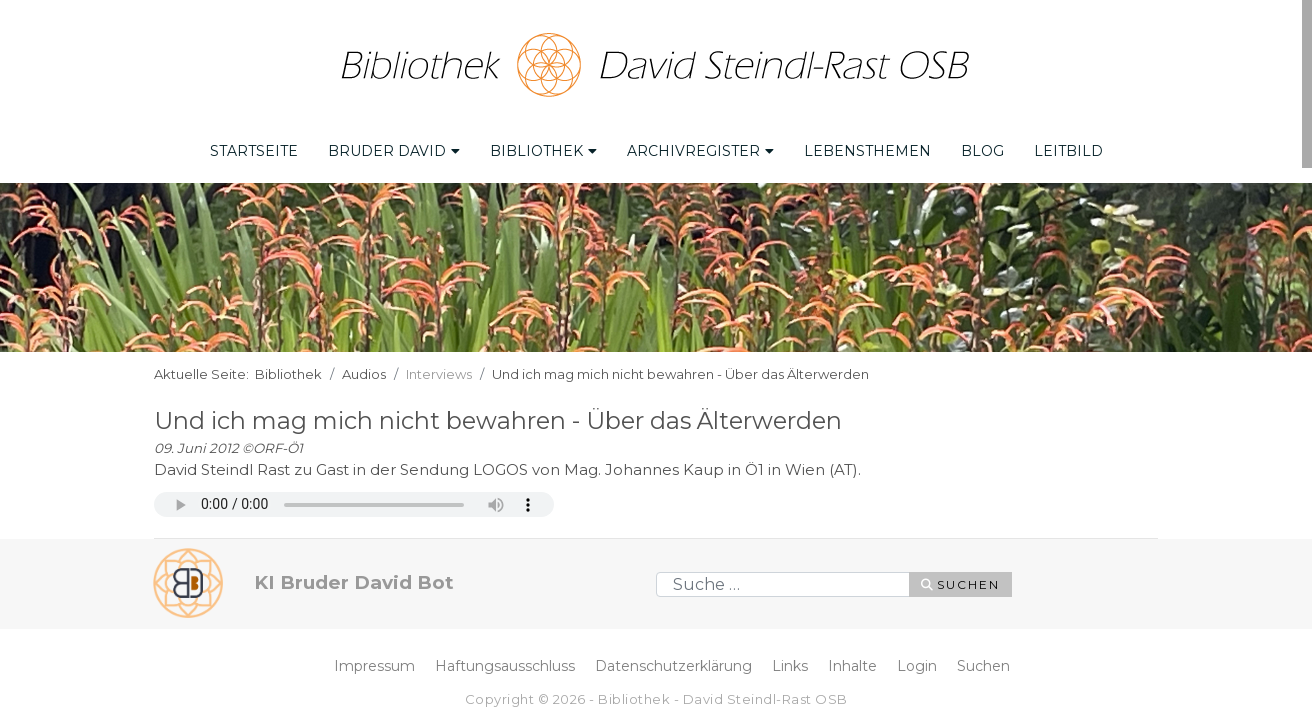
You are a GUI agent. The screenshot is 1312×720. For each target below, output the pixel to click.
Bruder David (394, 151)
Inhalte (852, 666)
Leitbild (1068, 151)
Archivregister (700, 151)
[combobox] (783, 584)
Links (790, 666)
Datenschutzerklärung (673, 666)
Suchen (960, 584)
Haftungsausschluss (505, 666)
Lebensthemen (867, 151)
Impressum (374, 666)
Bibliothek (543, 151)
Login (917, 666)
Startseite (254, 151)
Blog (982, 151)
